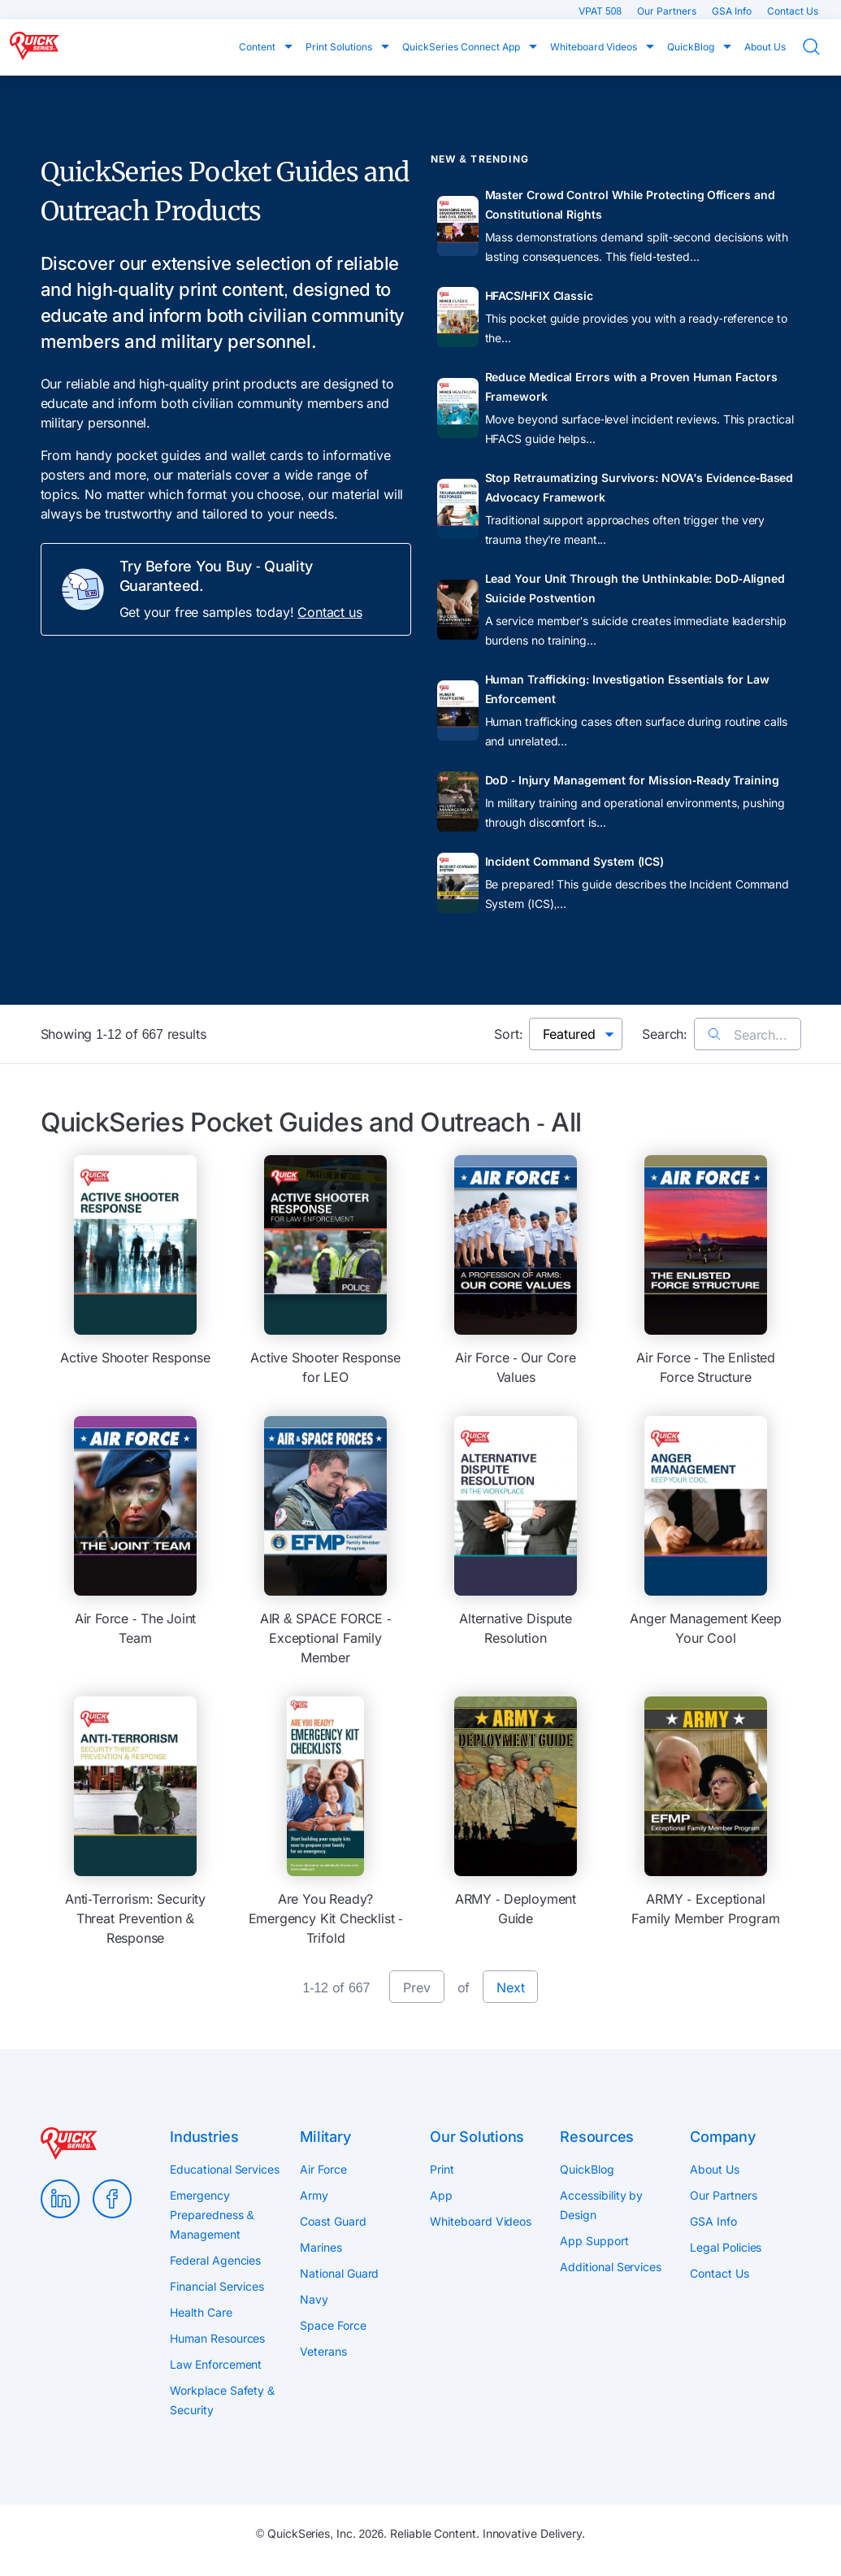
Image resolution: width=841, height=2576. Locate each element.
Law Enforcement (216, 2364)
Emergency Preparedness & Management (212, 2214)
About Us (765, 47)
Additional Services (610, 2267)
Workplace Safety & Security (222, 2400)
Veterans (323, 2351)
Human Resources (217, 2338)
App (441, 2195)
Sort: (508, 1034)
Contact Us (792, 11)
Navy (314, 2299)
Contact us (329, 612)
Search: (664, 1034)
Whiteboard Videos (594, 47)
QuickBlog (692, 47)
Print (442, 2169)
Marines (320, 2247)
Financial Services (217, 2286)
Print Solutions (340, 47)
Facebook (112, 2198)
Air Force (323, 2169)
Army (314, 2195)
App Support (594, 2241)
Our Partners (668, 11)
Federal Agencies (215, 2260)
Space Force (333, 2325)
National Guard (339, 2273)
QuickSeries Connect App (462, 47)
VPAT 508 (601, 11)
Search (821, 47)
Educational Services (224, 2169)
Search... (747, 1035)
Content (258, 47)
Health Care (201, 2312)
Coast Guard (333, 2221)
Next (510, 1987)
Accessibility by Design (601, 2205)
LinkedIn (60, 2198)
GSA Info (733, 11)
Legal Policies (725, 2247)
